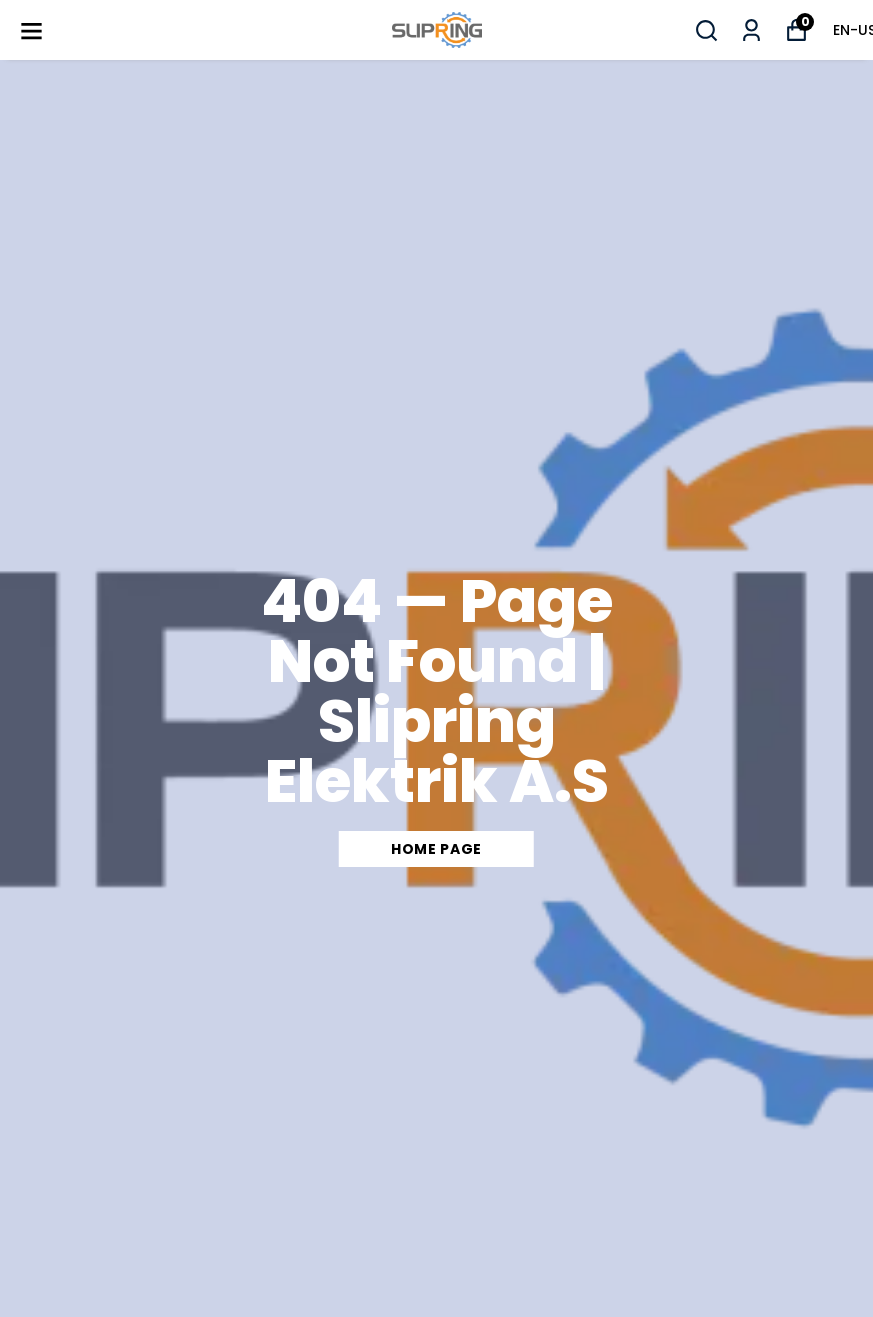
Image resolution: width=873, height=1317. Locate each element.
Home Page (436, 849)
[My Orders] (751, 30)
